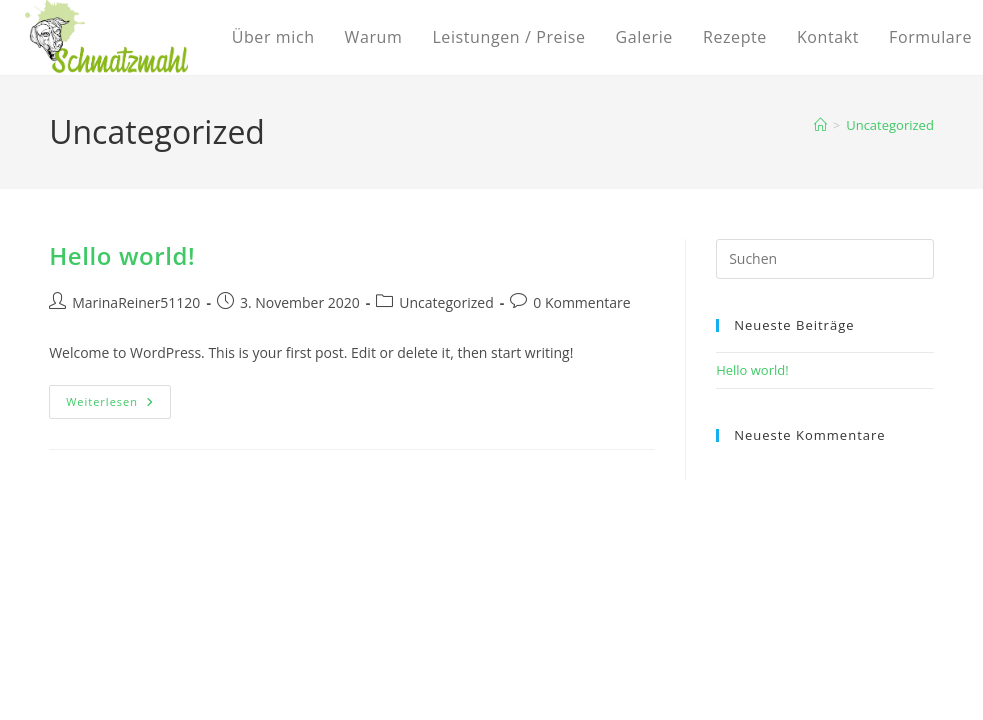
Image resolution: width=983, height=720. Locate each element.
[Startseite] (820, 125)
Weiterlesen (118, 405)
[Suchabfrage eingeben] (825, 259)
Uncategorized (890, 125)
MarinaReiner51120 (136, 302)
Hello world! (122, 255)
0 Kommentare (581, 302)
